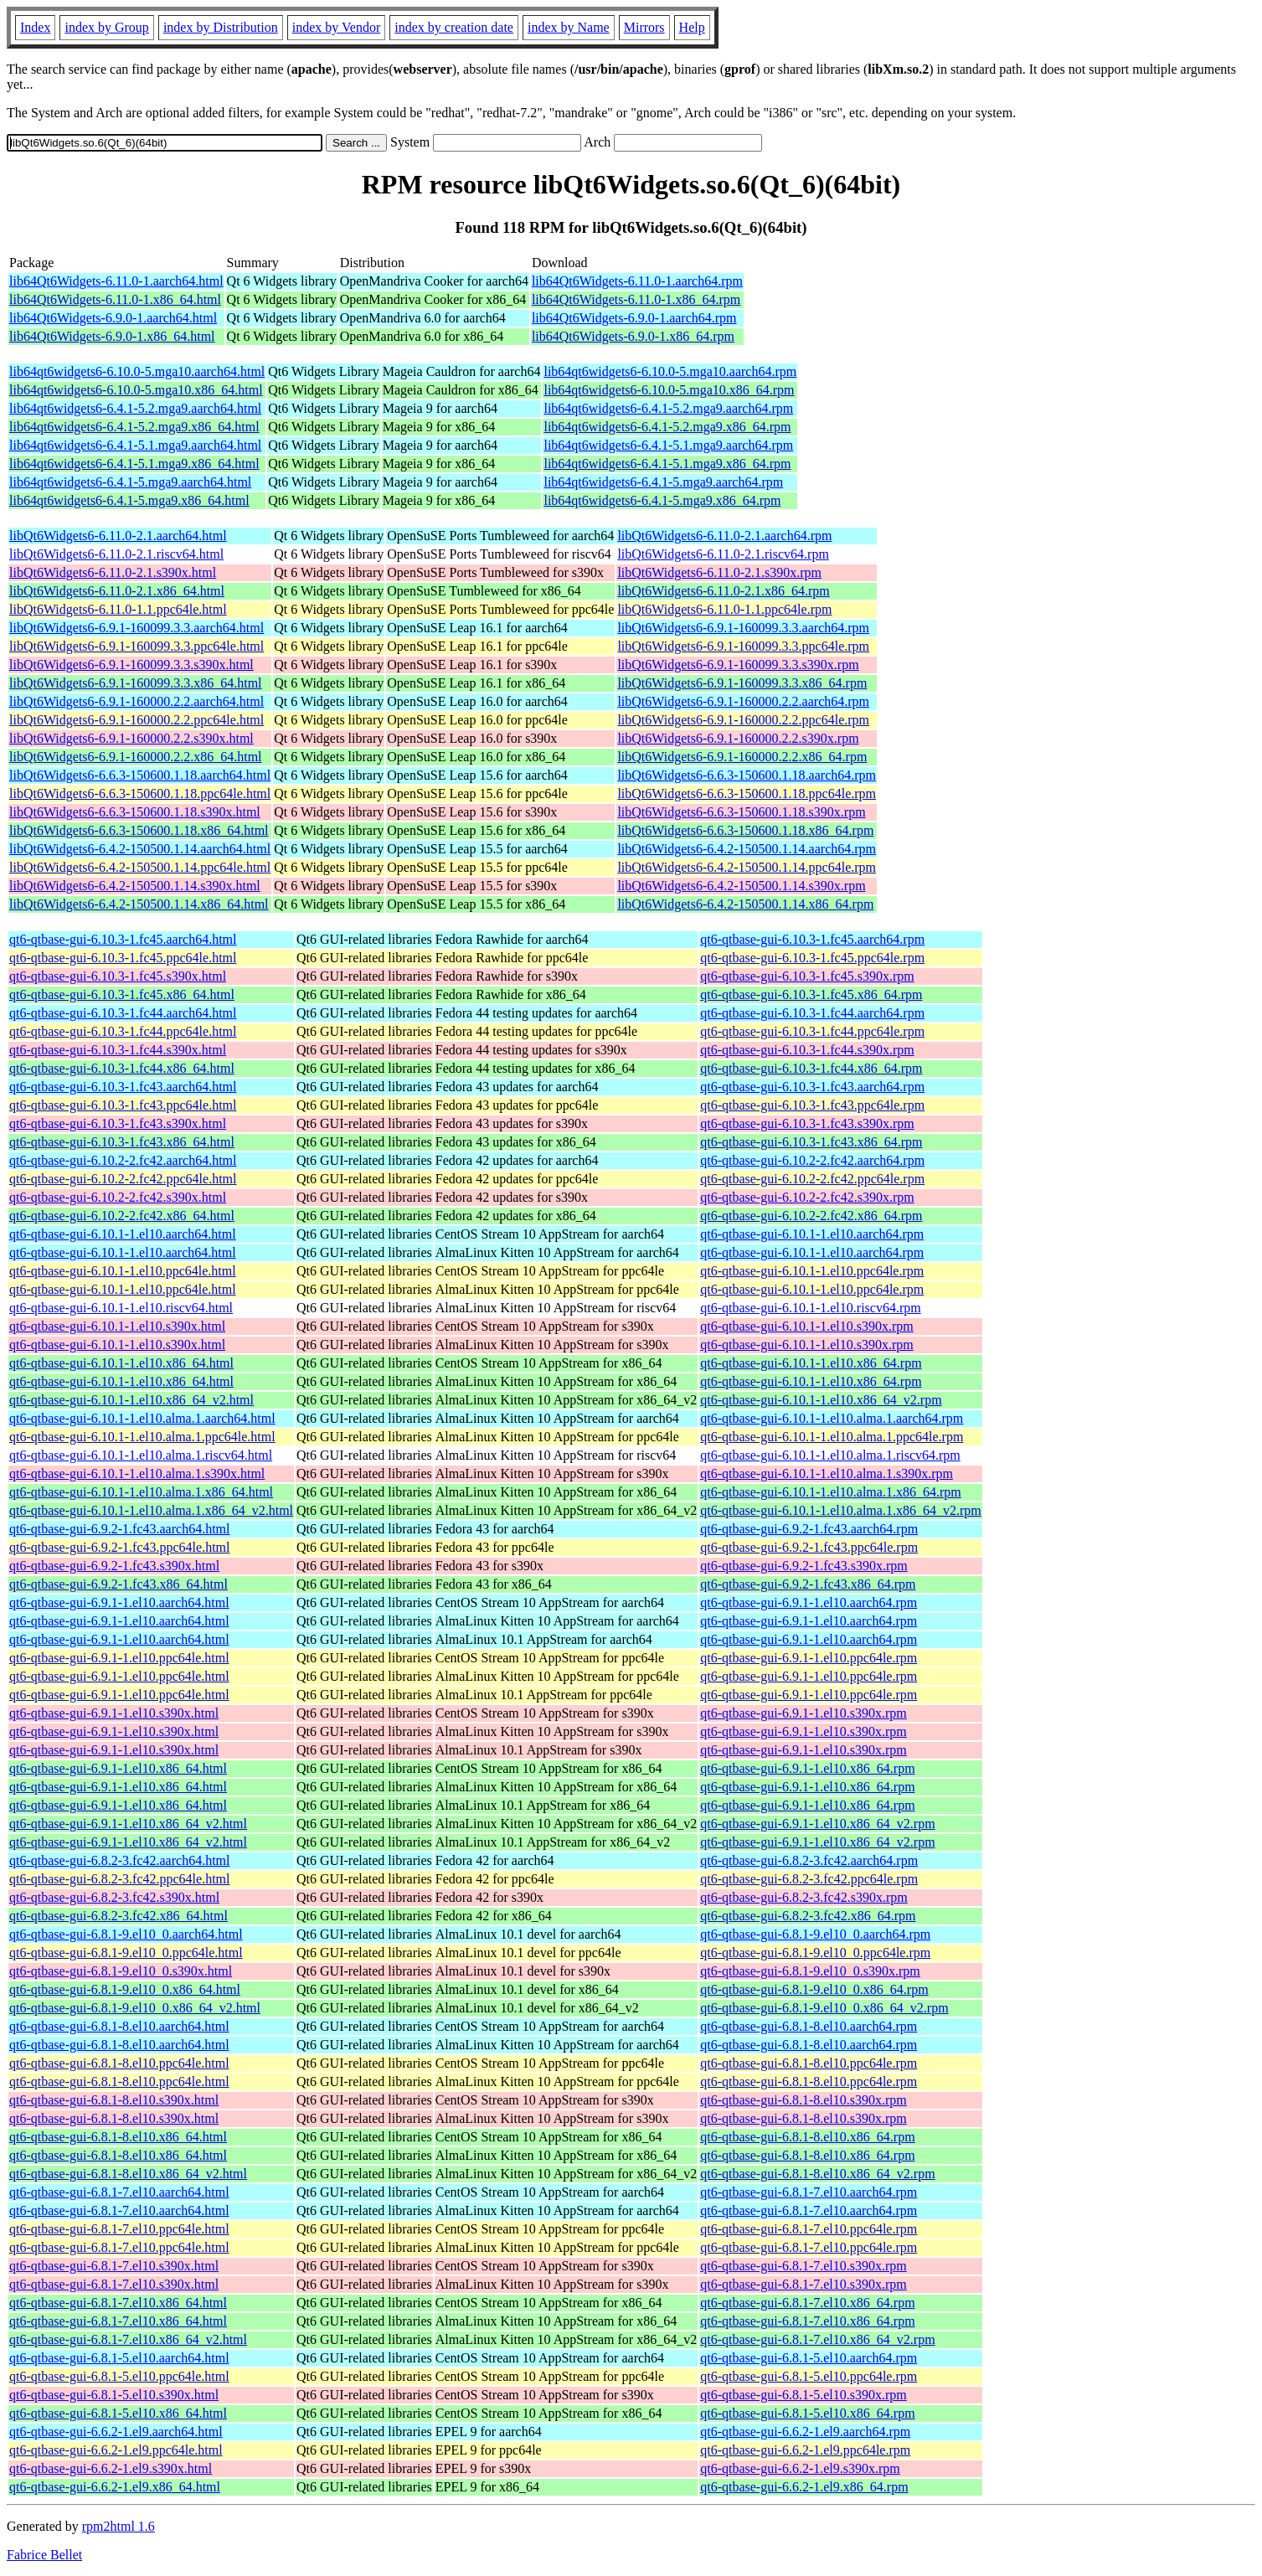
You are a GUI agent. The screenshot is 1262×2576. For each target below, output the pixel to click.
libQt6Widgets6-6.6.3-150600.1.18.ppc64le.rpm (746, 793)
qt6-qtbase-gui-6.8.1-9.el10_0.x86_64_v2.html (134, 2008)
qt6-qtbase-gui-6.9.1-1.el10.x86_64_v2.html (128, 1823)
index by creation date (453, 27)
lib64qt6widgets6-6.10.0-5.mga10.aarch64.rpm (669, 371)
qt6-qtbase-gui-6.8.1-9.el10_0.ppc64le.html (126, 1952)
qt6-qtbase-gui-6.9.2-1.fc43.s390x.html (114, 1565)
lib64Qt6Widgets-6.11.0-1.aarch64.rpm (637, 281)
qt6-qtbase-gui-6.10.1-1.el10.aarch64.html (122, 1234)
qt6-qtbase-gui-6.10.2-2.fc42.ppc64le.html (123, 1179)
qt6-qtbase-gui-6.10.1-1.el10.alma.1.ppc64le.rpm (831, 1437)
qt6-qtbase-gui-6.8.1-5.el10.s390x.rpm (803, 2395)
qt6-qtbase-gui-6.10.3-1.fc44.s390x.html (117, 1050)
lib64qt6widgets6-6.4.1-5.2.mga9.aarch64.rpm (668, 408)
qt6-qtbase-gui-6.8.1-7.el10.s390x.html (114, 2266)
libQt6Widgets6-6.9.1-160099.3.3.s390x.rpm (737, 664)
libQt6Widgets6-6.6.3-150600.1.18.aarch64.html (139, 775)
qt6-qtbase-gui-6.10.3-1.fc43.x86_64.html (121, 1142)
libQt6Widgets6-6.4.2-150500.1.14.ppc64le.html (139, 867)
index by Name (569, 27)
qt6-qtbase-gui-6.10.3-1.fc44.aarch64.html (122, 1013)
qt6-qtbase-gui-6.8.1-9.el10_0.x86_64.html (124, 1989)
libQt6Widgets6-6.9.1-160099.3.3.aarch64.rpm (743, 628)
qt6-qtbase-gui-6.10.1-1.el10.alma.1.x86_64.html (141, 1492)
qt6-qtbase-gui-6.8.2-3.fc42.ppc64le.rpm (809, 1879)
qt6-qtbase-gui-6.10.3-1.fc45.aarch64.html (122, 939)
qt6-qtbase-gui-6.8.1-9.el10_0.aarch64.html (126, 1934)
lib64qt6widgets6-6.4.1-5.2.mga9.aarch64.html (135, 408)
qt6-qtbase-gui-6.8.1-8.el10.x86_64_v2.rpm (817, 2173)
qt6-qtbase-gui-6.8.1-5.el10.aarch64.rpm (808, 2358)
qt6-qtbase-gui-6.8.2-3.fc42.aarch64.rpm (809, 1860)
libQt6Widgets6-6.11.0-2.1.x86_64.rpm (723, 591)
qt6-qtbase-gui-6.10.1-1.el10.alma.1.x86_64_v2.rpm (840, 1510)
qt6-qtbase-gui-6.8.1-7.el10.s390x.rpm (803, 2266)
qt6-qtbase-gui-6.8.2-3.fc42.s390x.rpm (804, 1897)
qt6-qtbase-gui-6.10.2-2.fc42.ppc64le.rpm (812, 1179)
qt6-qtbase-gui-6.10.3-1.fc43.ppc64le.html (123, 1105)
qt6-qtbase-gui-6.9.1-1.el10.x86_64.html (118, 1768)
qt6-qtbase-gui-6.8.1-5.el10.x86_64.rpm (807, 2413)
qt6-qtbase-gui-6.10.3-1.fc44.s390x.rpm (807, 1050)
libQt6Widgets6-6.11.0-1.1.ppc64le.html (118, 609)
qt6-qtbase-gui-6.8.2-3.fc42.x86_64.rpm (807, 1916)
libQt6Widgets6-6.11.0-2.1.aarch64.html (118, 535)
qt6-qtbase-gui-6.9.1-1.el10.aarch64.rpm (808, 1602)
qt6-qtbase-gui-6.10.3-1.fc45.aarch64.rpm (812, 939)
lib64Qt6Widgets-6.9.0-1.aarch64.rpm (634, 318)
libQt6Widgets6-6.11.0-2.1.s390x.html (112, 572)
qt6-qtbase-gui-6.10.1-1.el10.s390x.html (117, 1326)
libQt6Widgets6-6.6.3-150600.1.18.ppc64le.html (139, 793)
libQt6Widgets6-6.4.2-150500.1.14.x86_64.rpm (745, 904)
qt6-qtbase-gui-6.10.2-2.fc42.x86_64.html (121, 1215)
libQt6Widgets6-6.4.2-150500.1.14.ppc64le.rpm (746, 867)
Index (35, 27)
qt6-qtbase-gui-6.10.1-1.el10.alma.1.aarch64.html (142, 1418)
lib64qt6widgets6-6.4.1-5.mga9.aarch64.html (130, 482)
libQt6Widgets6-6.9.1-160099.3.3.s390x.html (131, 664)
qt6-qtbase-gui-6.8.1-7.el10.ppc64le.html (119, 2229)
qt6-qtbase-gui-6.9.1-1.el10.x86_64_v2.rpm (817, 1823)
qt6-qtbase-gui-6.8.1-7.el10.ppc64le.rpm (808, 2229)
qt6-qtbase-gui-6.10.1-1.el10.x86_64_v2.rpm (820, 1400)
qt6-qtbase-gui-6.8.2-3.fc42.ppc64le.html (119, 1879)
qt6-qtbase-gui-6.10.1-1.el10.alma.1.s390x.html (137, 1473)
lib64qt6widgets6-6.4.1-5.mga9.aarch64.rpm (663, 482)
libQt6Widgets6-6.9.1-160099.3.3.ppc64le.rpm (743, 646)
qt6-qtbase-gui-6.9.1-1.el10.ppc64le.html (119, 1658)
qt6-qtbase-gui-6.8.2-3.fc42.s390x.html (114, 1897)
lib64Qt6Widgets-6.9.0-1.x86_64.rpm (633, 336)
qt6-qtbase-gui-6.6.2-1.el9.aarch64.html (116, 2431)
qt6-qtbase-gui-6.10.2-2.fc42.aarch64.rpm (812, 1160)
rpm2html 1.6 (118, 2526)
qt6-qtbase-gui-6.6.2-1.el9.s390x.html (110, 2468)
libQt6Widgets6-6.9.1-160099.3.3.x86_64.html (135, 683)
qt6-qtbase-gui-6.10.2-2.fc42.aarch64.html (122, 1160)
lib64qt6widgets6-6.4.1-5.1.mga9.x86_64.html (134, 463)
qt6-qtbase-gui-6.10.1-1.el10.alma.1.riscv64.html (140, 1455)
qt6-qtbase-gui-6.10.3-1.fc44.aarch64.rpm (812, 1013)
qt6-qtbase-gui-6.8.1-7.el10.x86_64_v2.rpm (817, 2339)
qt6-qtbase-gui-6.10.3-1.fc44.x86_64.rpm (811, 1068)
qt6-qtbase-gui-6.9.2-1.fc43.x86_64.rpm (807, 1584)
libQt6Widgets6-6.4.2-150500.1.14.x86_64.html (139, 904)
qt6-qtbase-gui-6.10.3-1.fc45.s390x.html (117, 976)
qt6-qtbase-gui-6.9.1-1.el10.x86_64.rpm (807, 1768)
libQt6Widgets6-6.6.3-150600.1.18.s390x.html (134, 812)
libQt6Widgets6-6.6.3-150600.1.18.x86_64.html (139, 830)
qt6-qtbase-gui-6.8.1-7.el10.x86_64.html (118, 2302)
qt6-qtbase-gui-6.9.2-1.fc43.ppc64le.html (119, 1547)
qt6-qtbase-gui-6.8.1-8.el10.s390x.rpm (803, 2100)
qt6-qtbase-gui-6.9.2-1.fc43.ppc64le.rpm (809, 1547)
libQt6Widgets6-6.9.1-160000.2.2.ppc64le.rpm (743, 720)
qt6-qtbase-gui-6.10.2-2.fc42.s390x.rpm (807, 1197)
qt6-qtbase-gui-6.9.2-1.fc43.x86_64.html (118, 1584)
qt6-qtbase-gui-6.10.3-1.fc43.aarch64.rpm (812, 1086)
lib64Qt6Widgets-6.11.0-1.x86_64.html (115, 299)
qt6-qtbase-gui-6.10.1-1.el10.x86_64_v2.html (131, 1400)
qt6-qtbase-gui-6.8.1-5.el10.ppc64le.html (119, 2376)
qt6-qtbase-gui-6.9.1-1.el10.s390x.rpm (803, 1713)
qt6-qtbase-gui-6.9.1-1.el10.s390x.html (114, 1713)
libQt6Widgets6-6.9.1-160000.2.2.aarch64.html (136, 701)
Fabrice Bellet (44, 2555)
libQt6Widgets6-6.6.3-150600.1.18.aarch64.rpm (746, 775)
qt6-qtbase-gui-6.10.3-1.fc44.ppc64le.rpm (812, 1031)
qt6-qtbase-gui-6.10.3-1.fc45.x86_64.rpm (811, 994)
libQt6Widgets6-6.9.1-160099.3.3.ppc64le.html (136, 646)
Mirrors (644, 27)
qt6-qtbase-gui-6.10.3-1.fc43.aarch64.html (122, 1086)
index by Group (106, 27)
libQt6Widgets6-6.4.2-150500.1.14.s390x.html (134, 885)
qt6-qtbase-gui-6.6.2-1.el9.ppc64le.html (116, 2450)
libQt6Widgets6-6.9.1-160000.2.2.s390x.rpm (737, 738)
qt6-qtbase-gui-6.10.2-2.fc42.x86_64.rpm (811, 1215)
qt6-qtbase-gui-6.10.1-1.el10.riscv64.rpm (810, 1308)
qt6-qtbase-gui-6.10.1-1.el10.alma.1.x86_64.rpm (830, 1492)
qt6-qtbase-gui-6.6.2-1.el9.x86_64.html (114, 2487)
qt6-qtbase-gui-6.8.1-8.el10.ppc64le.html (119, 2063)
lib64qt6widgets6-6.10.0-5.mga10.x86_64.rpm (668, 390)
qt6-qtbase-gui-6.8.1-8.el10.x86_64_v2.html (128, 2173)
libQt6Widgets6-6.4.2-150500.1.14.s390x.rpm (741, 885)
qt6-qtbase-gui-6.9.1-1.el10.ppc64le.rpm (808, 1658)
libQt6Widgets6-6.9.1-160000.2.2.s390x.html (131, 738)
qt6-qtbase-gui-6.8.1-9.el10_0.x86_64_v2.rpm (824, 2008)
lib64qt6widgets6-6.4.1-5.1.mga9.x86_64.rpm (667, 463)
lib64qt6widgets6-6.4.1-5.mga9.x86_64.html (129, 500)
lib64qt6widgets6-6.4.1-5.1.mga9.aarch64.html (135, 445)
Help (692, 27)
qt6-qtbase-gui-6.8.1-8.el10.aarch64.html (119, 2026)
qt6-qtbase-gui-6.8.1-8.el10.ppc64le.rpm (808, 2063)
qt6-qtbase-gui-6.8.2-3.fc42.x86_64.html (118, 1916)
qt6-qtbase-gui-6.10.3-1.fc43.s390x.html (117, 1123)
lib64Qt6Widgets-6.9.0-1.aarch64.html (113, 318)
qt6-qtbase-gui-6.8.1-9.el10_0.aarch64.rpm (815, 1934)
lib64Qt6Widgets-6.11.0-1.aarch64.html (116, 281)
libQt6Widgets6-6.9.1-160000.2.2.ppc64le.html (136, 720)
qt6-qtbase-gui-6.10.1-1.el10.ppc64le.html (122, 1271)
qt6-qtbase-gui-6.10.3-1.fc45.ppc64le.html (123, 958)
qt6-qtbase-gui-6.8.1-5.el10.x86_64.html (118, 2413)
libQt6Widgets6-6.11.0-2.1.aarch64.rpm (724, 535)
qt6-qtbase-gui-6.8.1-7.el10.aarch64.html (119, 2192)
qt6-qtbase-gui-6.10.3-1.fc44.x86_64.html (121, 1068)
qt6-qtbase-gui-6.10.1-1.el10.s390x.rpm (807, 1326)
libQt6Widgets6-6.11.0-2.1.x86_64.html (116, 591)
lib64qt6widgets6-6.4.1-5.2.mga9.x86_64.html (134, 427)
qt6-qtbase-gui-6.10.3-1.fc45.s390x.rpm (807, 976)
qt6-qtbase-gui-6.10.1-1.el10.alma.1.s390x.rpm (826, 1473)
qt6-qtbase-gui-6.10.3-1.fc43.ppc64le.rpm (812, 1105)
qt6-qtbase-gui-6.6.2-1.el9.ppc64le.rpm (805, 2450)
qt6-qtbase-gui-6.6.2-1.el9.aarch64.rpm (805, 2431)
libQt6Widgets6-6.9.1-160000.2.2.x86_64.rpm (742, 757)
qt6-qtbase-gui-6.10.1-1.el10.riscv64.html (121, 1308)
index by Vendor (336, 27)
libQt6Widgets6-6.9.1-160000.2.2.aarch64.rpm (743, 701)
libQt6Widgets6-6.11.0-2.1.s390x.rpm (719, 572)
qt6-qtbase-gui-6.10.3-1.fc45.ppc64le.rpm (812, 958)
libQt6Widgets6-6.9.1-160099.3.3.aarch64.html (136, 628)
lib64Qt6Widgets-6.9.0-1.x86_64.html (112, 336)
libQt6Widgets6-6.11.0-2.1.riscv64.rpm (723, 554)
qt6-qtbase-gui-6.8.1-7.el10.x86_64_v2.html (128, 2339)
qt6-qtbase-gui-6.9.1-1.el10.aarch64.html (119, 1602)
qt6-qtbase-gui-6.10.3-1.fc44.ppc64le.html (123, 1031)
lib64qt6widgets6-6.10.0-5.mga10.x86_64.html (136, 390)
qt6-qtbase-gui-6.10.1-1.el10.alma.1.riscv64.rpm (830, 1455)
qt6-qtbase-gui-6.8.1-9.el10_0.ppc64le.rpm (815, 1952)
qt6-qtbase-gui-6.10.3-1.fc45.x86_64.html (121, 994)
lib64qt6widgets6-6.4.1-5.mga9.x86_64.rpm (661, 500)
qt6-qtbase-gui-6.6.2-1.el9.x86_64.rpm (804, 2487)
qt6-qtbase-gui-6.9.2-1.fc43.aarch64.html (119, 1529)
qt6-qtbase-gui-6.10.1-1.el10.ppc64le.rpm (812, 1271)
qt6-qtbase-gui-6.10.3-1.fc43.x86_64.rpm (811, 1142)
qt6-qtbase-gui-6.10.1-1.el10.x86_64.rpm (810, 1363)
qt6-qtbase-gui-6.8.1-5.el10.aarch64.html (119, 2358)
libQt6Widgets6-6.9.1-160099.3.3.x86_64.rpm (742, 683)
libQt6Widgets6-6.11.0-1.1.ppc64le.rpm (724, 609)
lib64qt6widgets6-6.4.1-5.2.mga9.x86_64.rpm (667, 427)
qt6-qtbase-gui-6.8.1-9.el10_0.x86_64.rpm (814, 1989)
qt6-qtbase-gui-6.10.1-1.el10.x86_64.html (121, 1363)
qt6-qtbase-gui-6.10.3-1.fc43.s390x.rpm (807, 1123)
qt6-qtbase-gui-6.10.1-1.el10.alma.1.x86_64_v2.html (151, 1510)
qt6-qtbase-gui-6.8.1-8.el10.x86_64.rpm (807, 2137)
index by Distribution (220, 27)
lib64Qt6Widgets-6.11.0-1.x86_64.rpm (636, 299)
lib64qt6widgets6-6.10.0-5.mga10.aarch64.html (137, 371)
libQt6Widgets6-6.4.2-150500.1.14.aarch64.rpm (746, 849)
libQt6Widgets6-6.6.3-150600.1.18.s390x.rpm (741, 812)
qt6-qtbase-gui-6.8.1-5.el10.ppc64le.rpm (808, 2376)
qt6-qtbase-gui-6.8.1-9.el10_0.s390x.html (120, 1971)
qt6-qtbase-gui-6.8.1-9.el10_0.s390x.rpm (810, 1971)
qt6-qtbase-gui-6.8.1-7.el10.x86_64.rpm (807, 2302)
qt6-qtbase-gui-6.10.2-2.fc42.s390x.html (117, 1197)
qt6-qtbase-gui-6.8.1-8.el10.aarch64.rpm (808, 2026)
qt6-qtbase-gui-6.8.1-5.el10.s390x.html (114, 2395)
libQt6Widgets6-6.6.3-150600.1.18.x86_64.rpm (745, 830)
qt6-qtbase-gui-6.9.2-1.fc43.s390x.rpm (804, 1565)
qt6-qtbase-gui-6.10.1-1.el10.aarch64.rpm (812, 1234)
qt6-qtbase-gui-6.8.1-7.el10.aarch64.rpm (808, 2192)
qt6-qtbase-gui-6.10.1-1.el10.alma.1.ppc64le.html (142, 1437)
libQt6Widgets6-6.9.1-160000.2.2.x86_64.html (135, 757)
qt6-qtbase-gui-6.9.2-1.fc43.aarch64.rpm (809, 1529)
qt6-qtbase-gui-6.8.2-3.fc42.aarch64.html (119, 1860)
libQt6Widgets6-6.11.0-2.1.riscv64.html (116, 554)
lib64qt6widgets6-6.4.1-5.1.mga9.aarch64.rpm (668, 445)
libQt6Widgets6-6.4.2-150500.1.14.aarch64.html (139, 849)
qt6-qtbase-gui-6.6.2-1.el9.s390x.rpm (800, 2468)
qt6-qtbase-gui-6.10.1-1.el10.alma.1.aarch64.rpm (831, 1418)
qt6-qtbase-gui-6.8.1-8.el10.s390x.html (114, 2100)
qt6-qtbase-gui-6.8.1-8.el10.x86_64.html (118, 2137)
